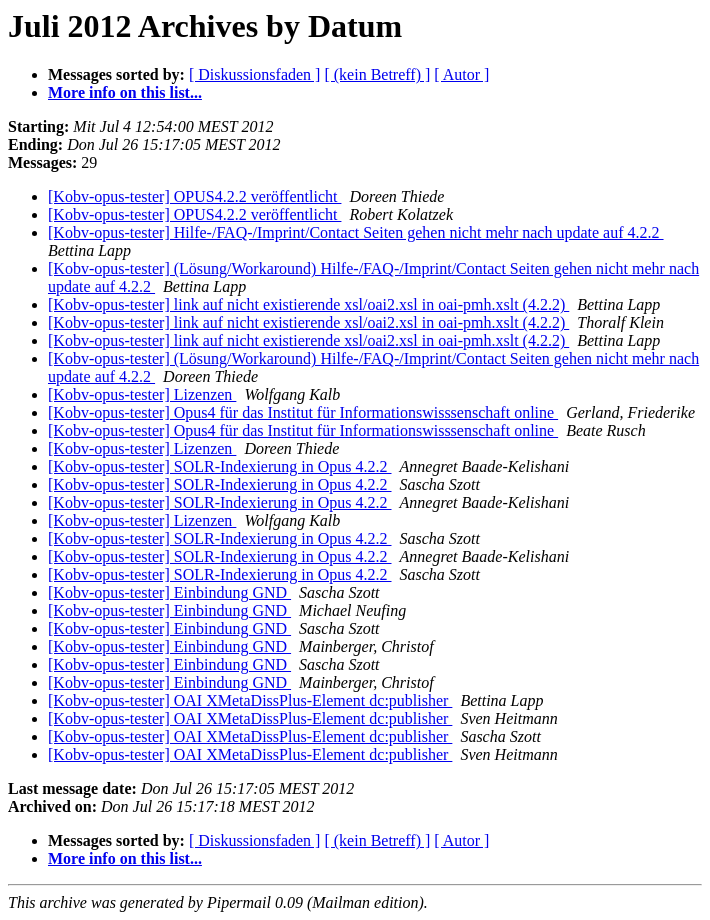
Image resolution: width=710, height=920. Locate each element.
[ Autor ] (461, 74)
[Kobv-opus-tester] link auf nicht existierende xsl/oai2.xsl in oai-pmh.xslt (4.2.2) (308, 304)
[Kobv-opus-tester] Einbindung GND (169, 592)
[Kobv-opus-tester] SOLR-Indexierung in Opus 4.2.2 (220, 466)
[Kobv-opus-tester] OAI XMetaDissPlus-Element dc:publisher (250, 700)
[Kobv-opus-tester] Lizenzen (142, 394)
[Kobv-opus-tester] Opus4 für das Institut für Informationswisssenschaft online (303, 412)
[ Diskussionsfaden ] (255, 74)
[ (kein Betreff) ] (377, 74)
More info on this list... (125, 92)
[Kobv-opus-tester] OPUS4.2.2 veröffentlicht (194, 196)
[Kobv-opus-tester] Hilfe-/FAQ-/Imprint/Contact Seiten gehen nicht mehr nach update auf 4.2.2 (356, 232)
